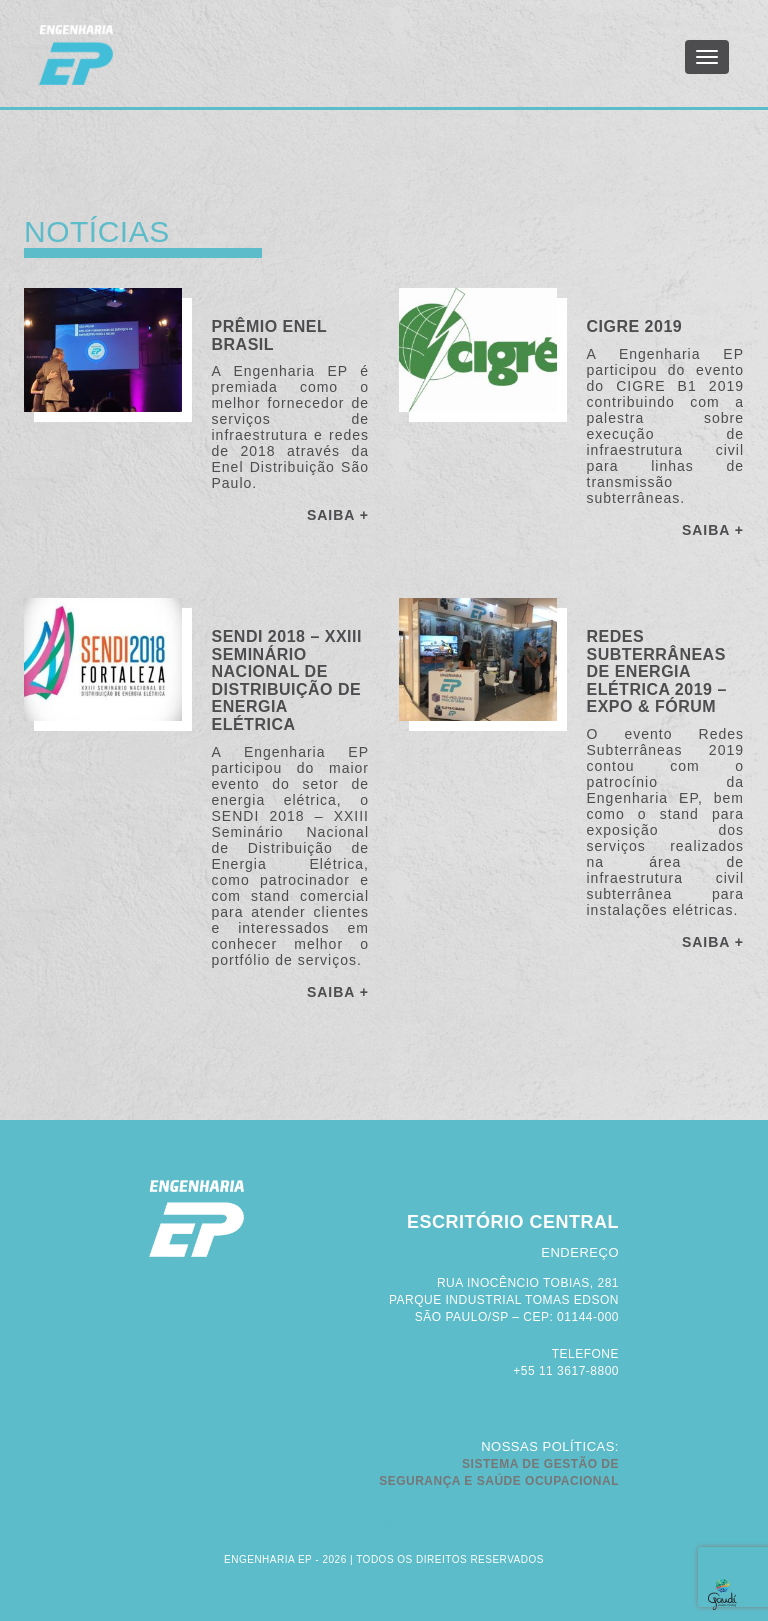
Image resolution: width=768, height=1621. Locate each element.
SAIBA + (338, 515)
